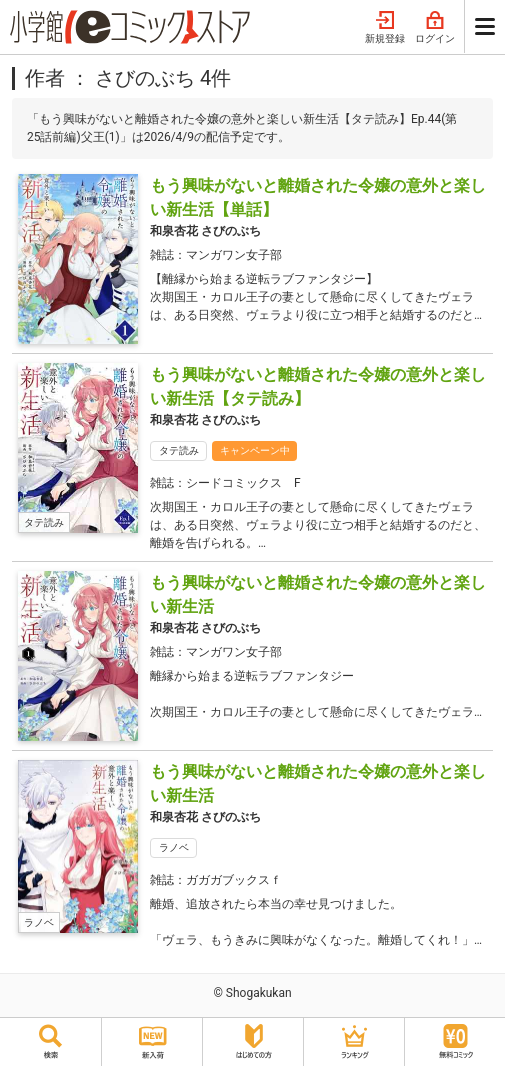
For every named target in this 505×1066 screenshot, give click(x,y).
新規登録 (385, 28)
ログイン (435, 28)
